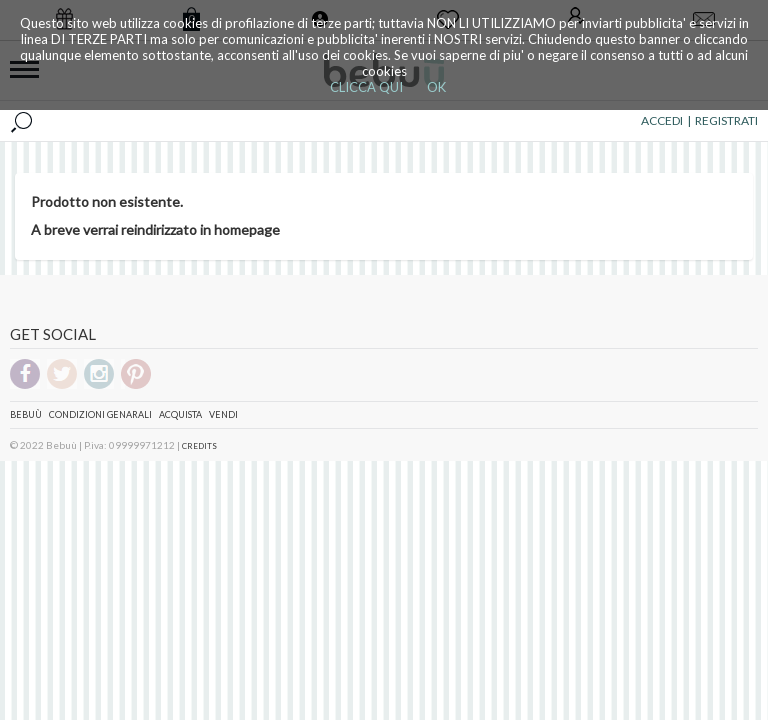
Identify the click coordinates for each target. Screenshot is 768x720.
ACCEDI (662, 120)
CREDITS (199, 446)
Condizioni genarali (100, 414)
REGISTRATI (726, 120)
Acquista (180, 414)
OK (436, 87)
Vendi (223, 414)
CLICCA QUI (366, 87)
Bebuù (26, 414)
